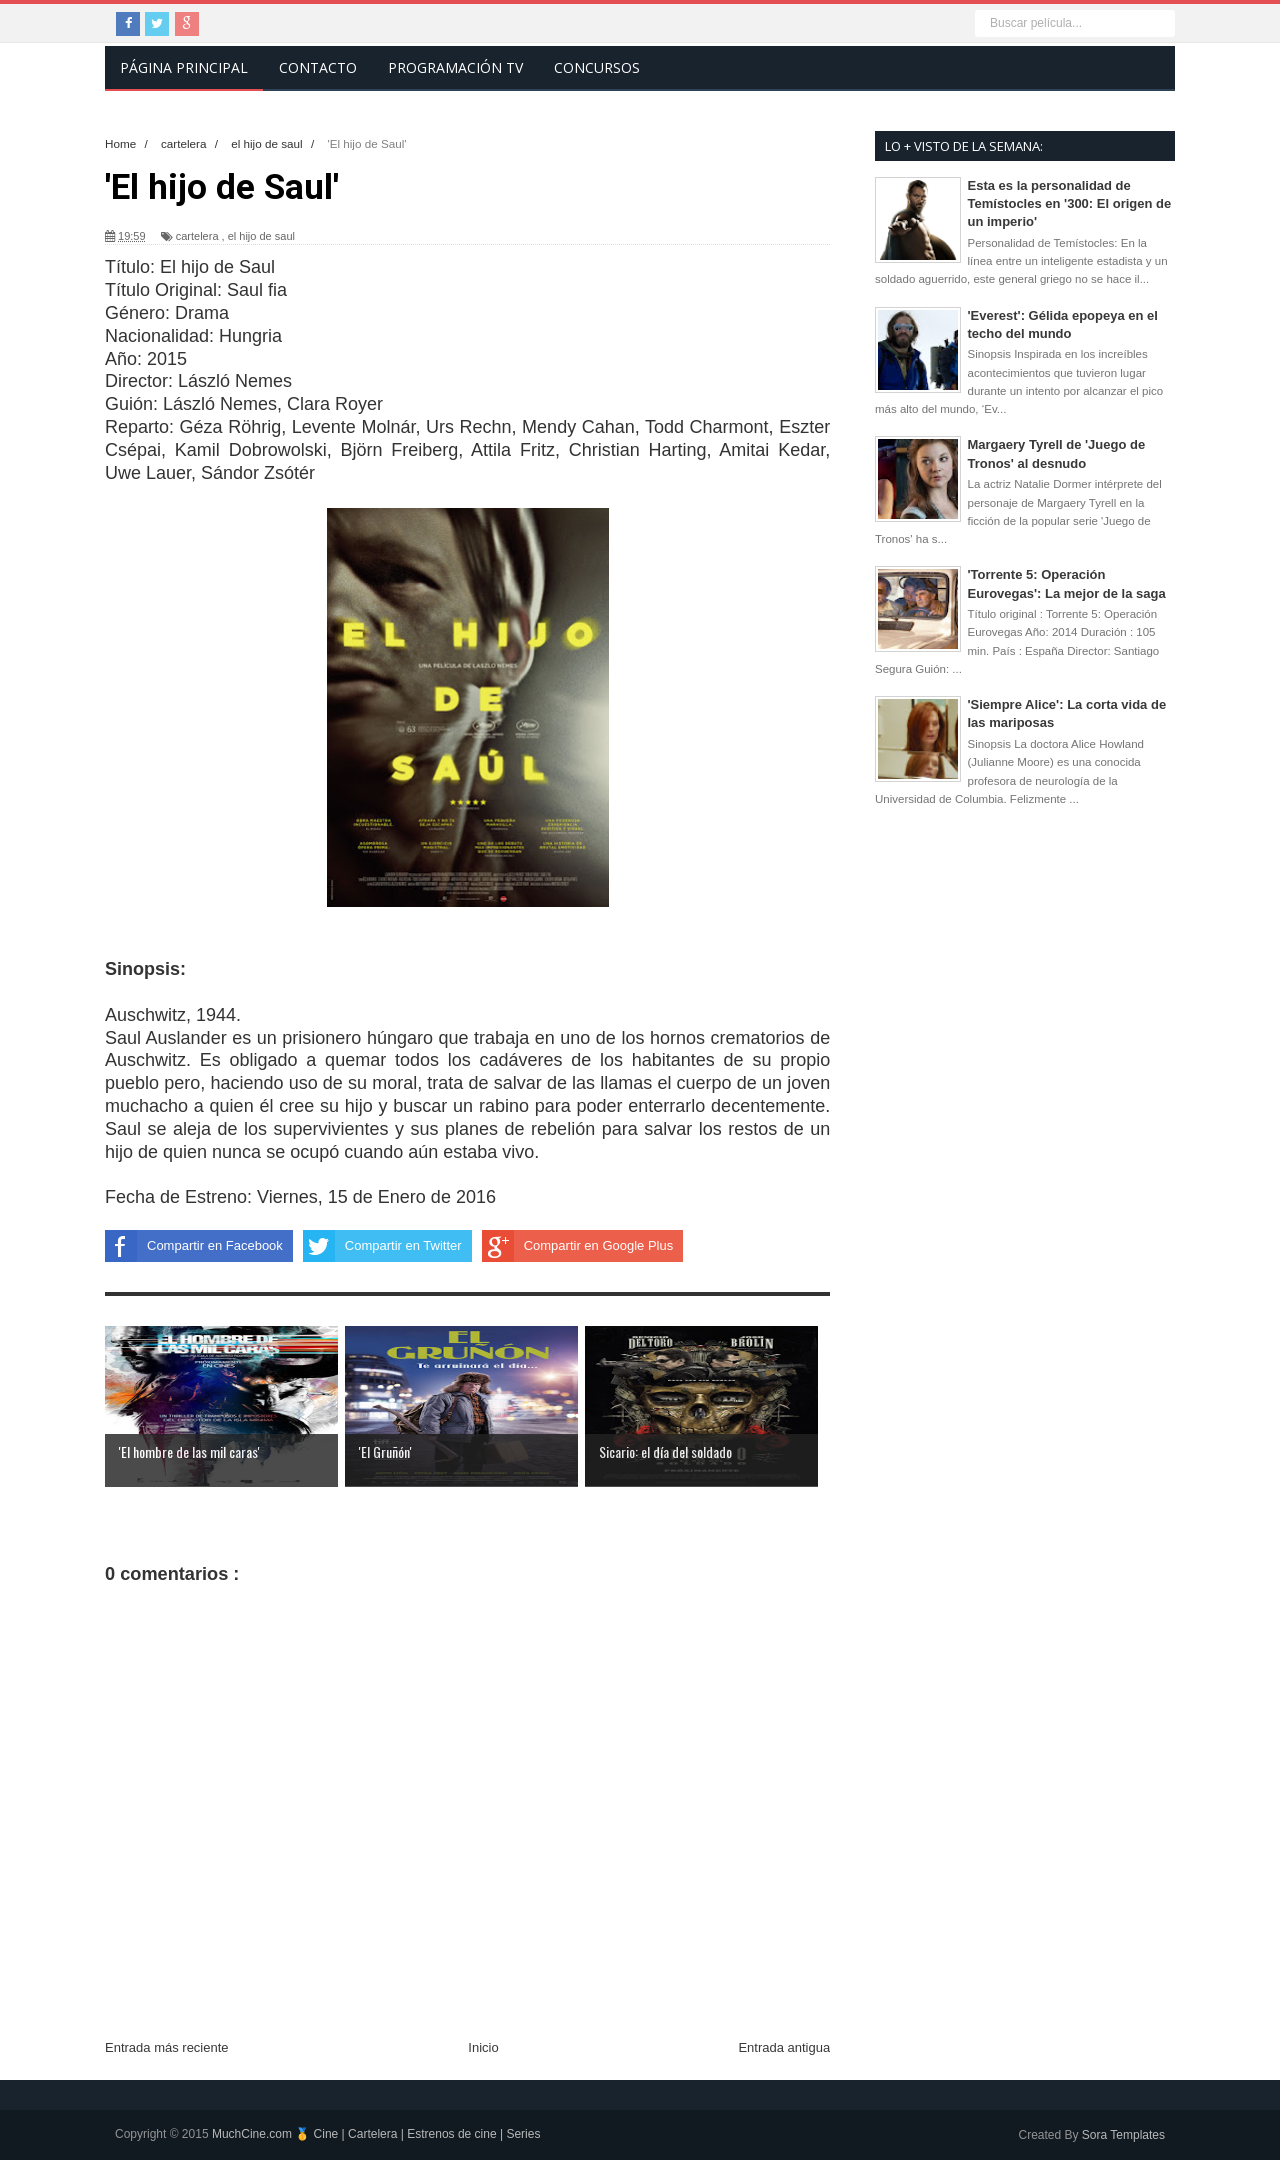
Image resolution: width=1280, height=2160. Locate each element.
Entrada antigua (784, 2047)
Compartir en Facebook (194, 1246)
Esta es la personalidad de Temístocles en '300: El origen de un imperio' (1070, 203)
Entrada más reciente (167, 2047)
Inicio (483, 2047)
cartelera (197, 236)
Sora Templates (1123, 2135)
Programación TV (455, 67)
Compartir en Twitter (382, 1246)
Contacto (318, 67)
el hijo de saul (261, 236)
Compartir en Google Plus (578, 1246)
